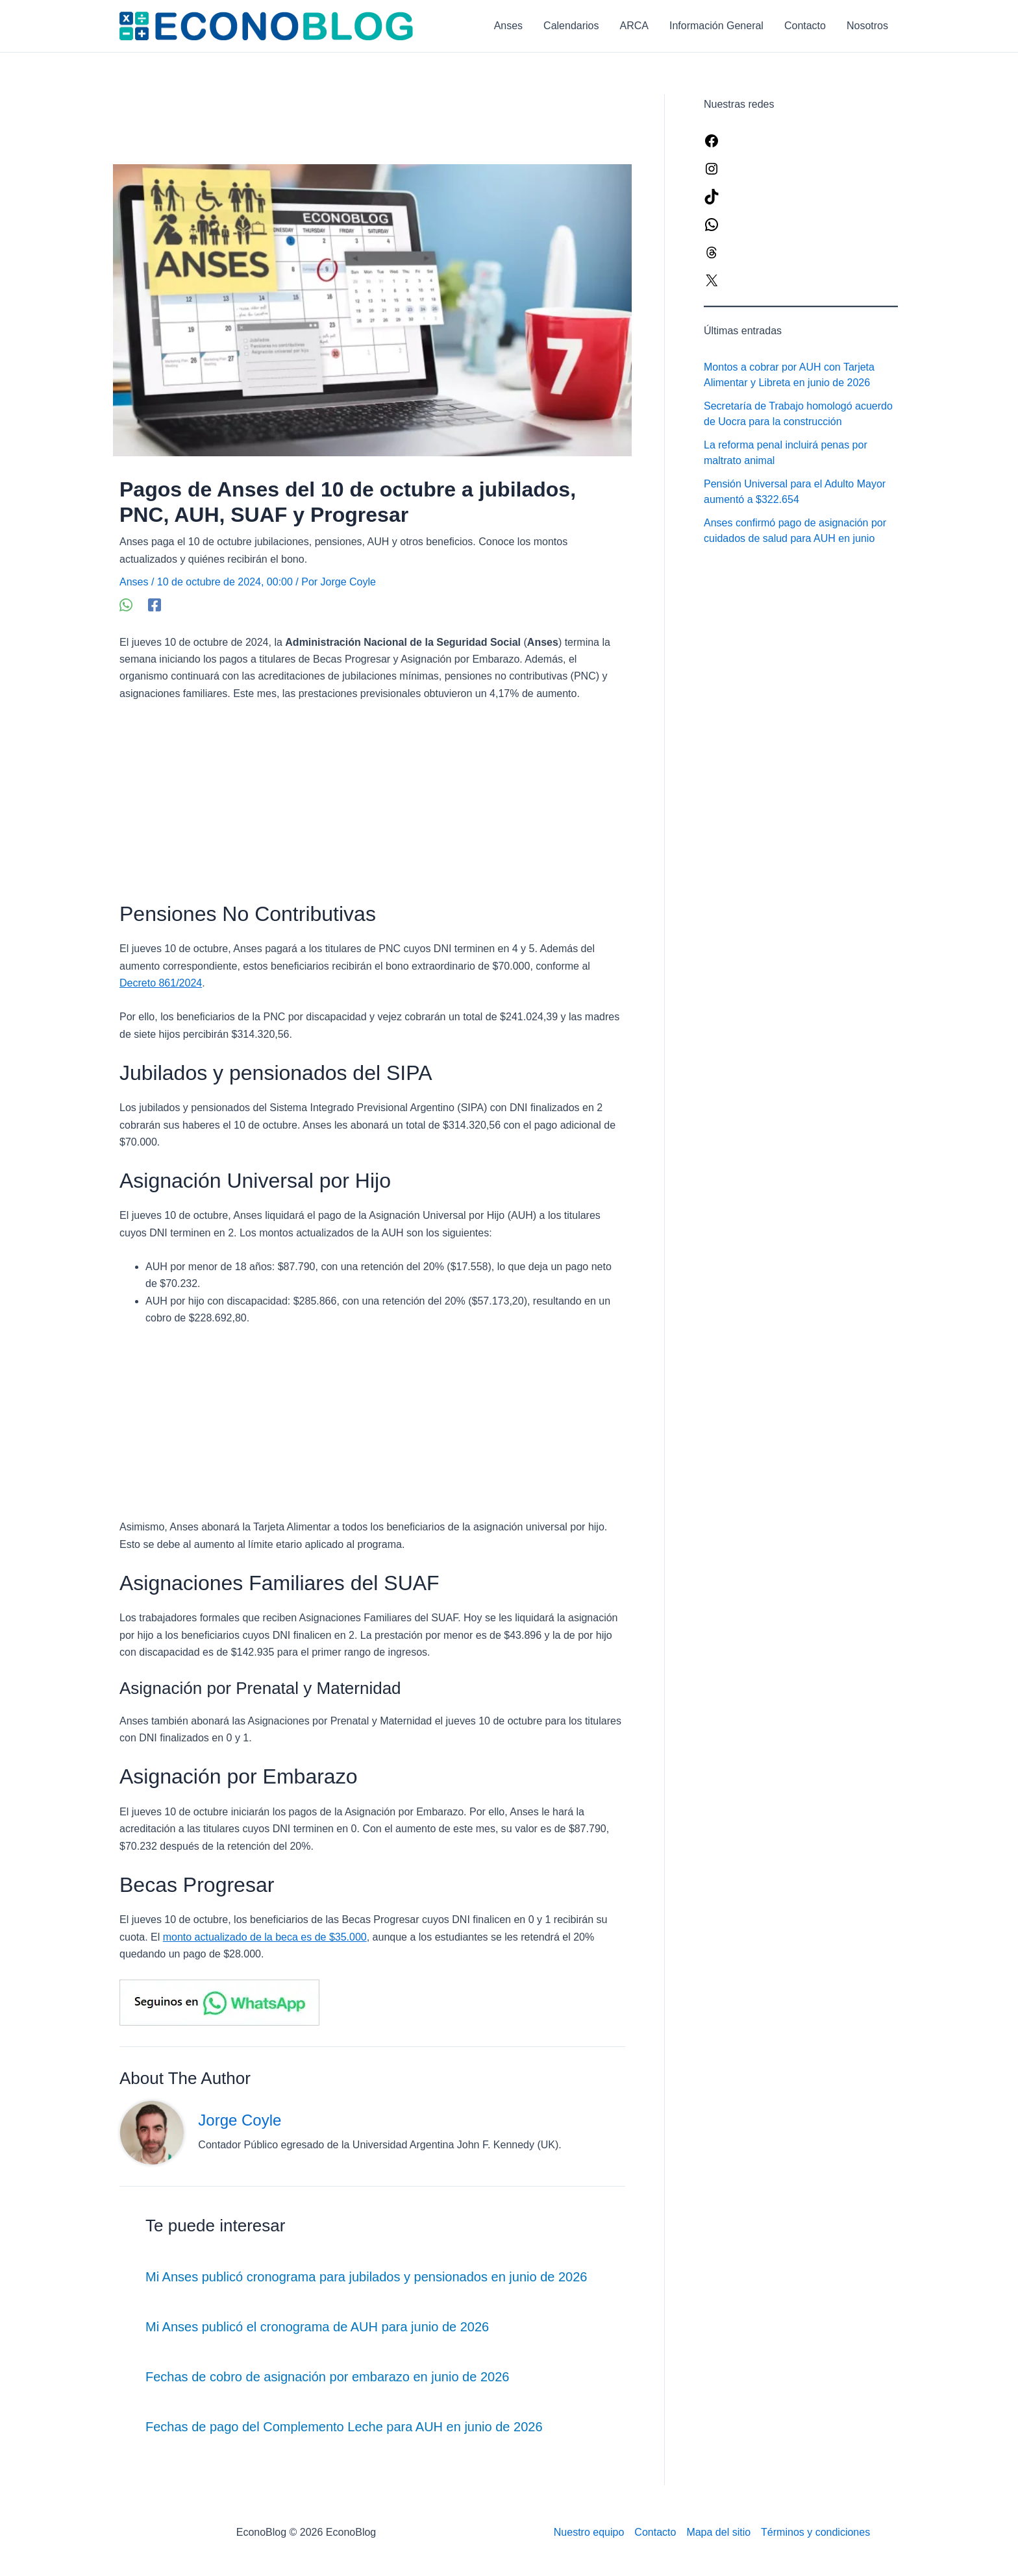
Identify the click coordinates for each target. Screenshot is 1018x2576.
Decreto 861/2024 (160, 982)
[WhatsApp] (125, 604)
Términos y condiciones (815, 2532)
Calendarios (571, 25)
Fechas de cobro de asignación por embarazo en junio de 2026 (327, 2377)
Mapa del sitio (718, 2532)
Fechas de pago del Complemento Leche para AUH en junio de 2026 (344, 2427)
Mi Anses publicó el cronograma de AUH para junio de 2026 (317, 2327)
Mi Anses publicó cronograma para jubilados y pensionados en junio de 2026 (366, 2277)
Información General (716, 25)
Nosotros (867, 25)
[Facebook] (154, 604)
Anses (508, 25)
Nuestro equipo (589, 2532)
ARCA (634, 25)
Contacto (805, 25)
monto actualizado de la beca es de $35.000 (265, 1937)
